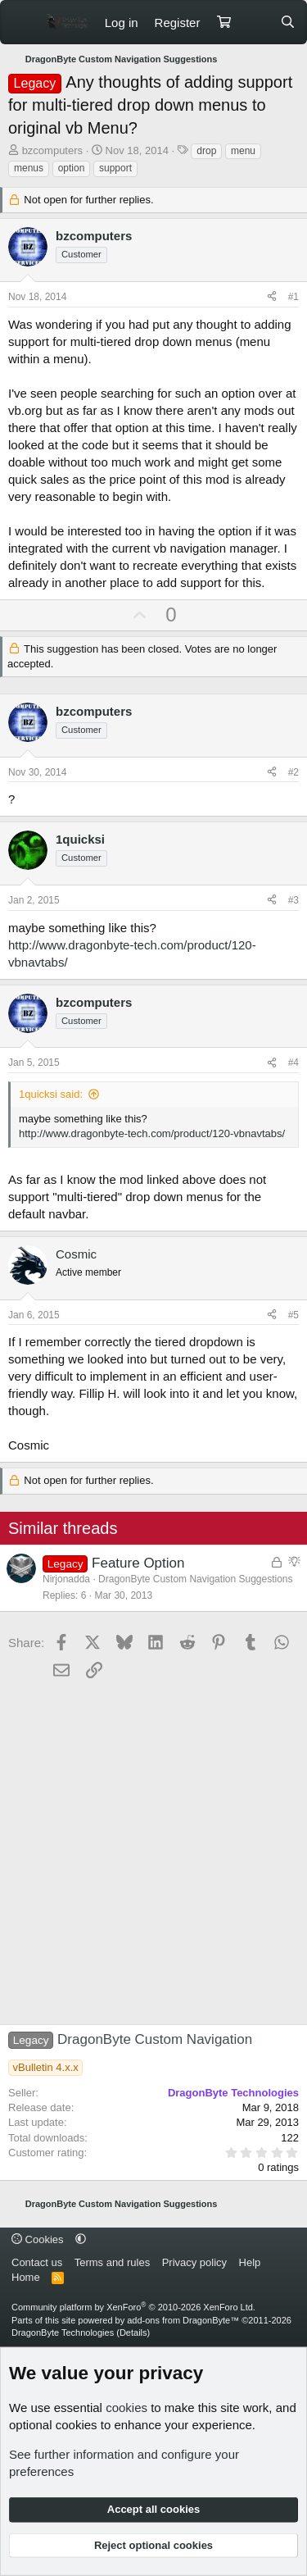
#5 (293, 1315)
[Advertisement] (153, 1854)
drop (206, 151)
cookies (126, 2407)
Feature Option (138, 1563)
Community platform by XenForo (133, 2307)
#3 (293, 900)
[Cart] (223, 22)
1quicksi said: (51, 1094)
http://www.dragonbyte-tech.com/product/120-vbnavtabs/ (152, 1133)
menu (243, 151)
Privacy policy (194, 2262)
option (71, 168)
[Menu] (22, 22)
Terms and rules (112, 2262)
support (115, 168)
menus (28, 168)
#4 (293, 1062)
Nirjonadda (66, 1579)
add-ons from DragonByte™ (183, 2320)
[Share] (271, 297)
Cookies (37, 2239)
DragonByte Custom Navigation (130, 2039)
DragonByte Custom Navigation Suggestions (195, 1579)
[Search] (288, 22)
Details (133, 2332)
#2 (293, 772)
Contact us (36, 2262)
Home (25, 2277)
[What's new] (255, 22)
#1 (293, 297)
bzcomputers (52, 150)
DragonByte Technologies (62, 2332)
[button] (80, 2239)
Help (250, 2262)
